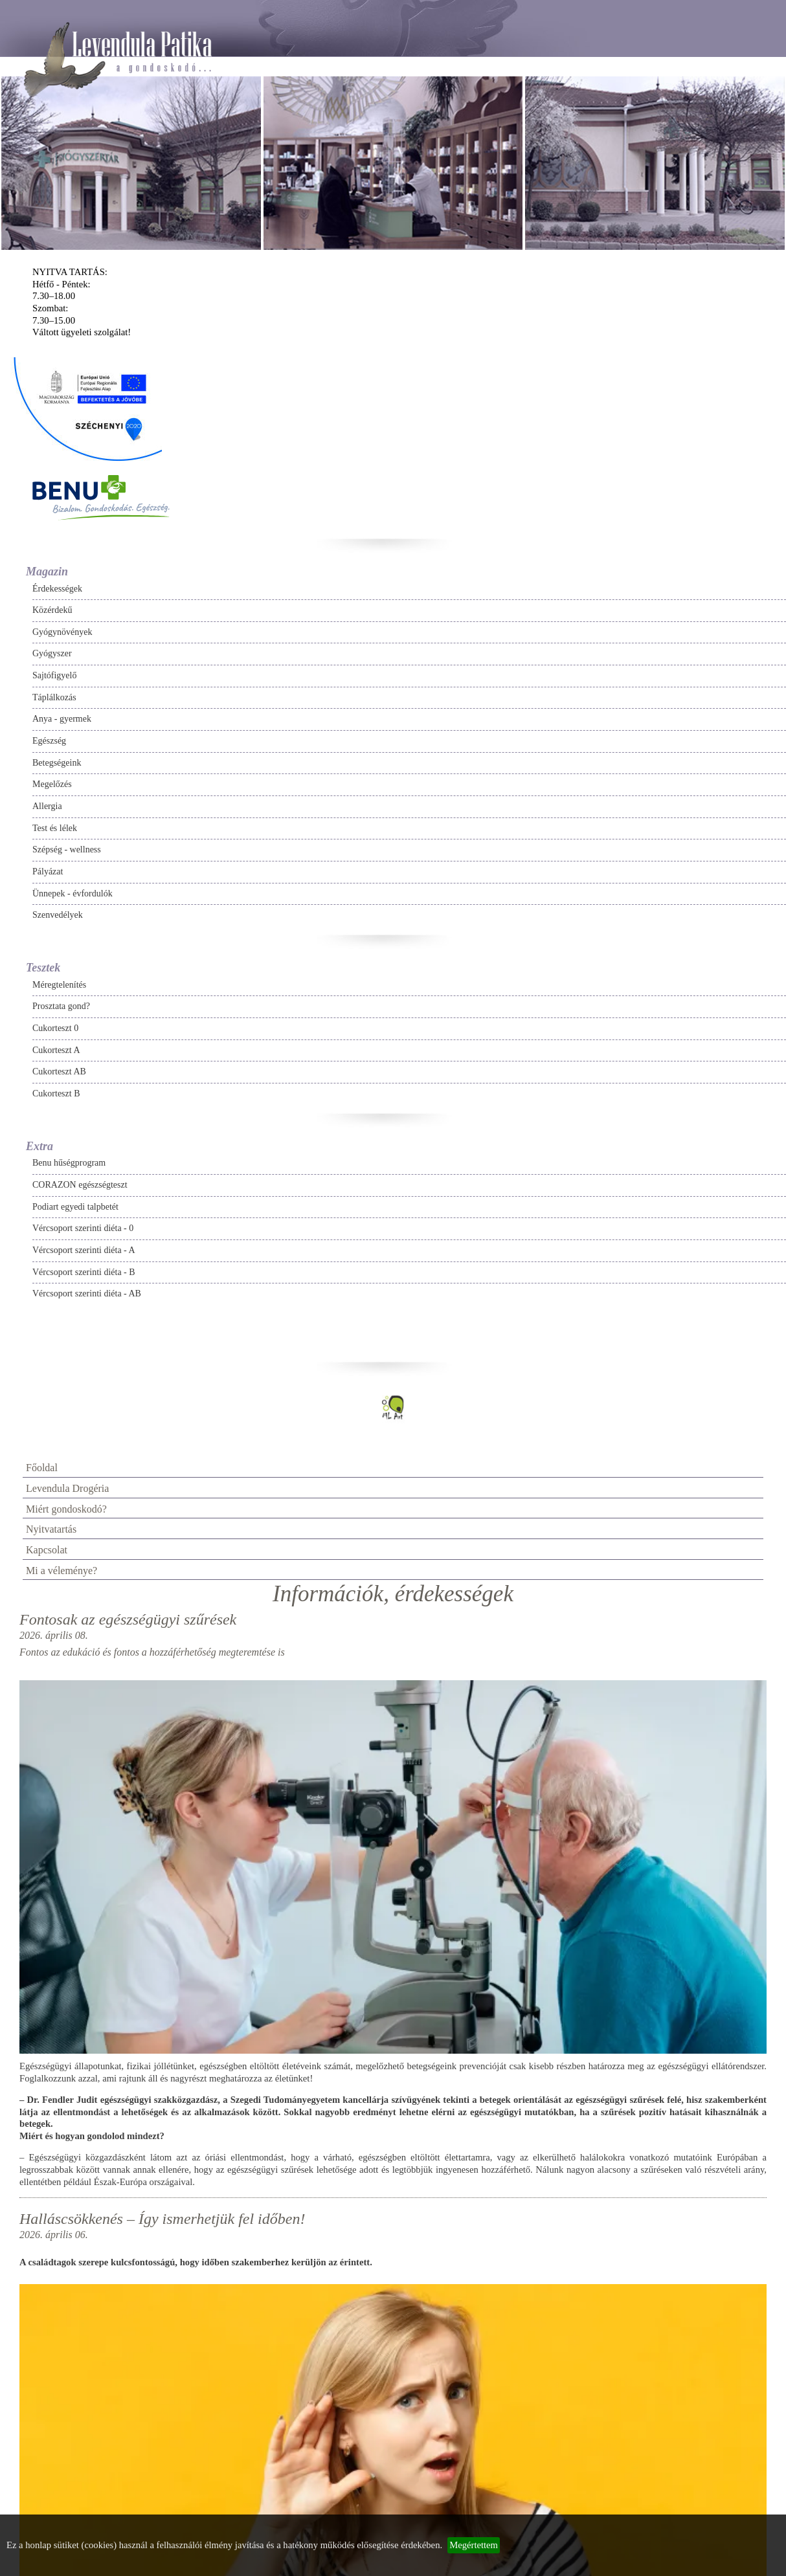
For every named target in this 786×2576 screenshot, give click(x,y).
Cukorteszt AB (59, 1071)
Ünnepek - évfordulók (72, 893)
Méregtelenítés (59, 985)
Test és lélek (54, 828)
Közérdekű (52, 610)
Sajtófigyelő (54, 675)
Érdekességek (57, 589)
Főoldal (42, 1467)
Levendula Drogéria (67, 1488)
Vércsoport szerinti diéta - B (83, 1272)
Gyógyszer (52, 653)
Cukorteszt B (56, 1093)
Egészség (49, 741)
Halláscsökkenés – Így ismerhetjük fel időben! (162, 2218)
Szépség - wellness (66, 849)
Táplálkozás (54, 697)
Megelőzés (52, 784)
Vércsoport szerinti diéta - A (83, 1250)
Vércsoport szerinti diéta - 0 (82, 1228)
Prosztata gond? (61, 1006)
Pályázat (47, 871)
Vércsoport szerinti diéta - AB (86, 1293)
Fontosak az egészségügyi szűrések (127, 1619)
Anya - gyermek (61, 719)
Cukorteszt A (56, 1050)
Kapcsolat (46, 1549)
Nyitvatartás (51, 1529)
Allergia (47, 806)
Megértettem (473, 2545)
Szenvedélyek (57, 915)
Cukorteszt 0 (55, 1028)
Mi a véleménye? (61, 1570)
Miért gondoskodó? (66, 1509)
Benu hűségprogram (69, 1163)
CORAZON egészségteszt (80, 1185)
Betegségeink (56, 763)
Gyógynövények (62, 632)
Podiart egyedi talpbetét (75, 1207)
